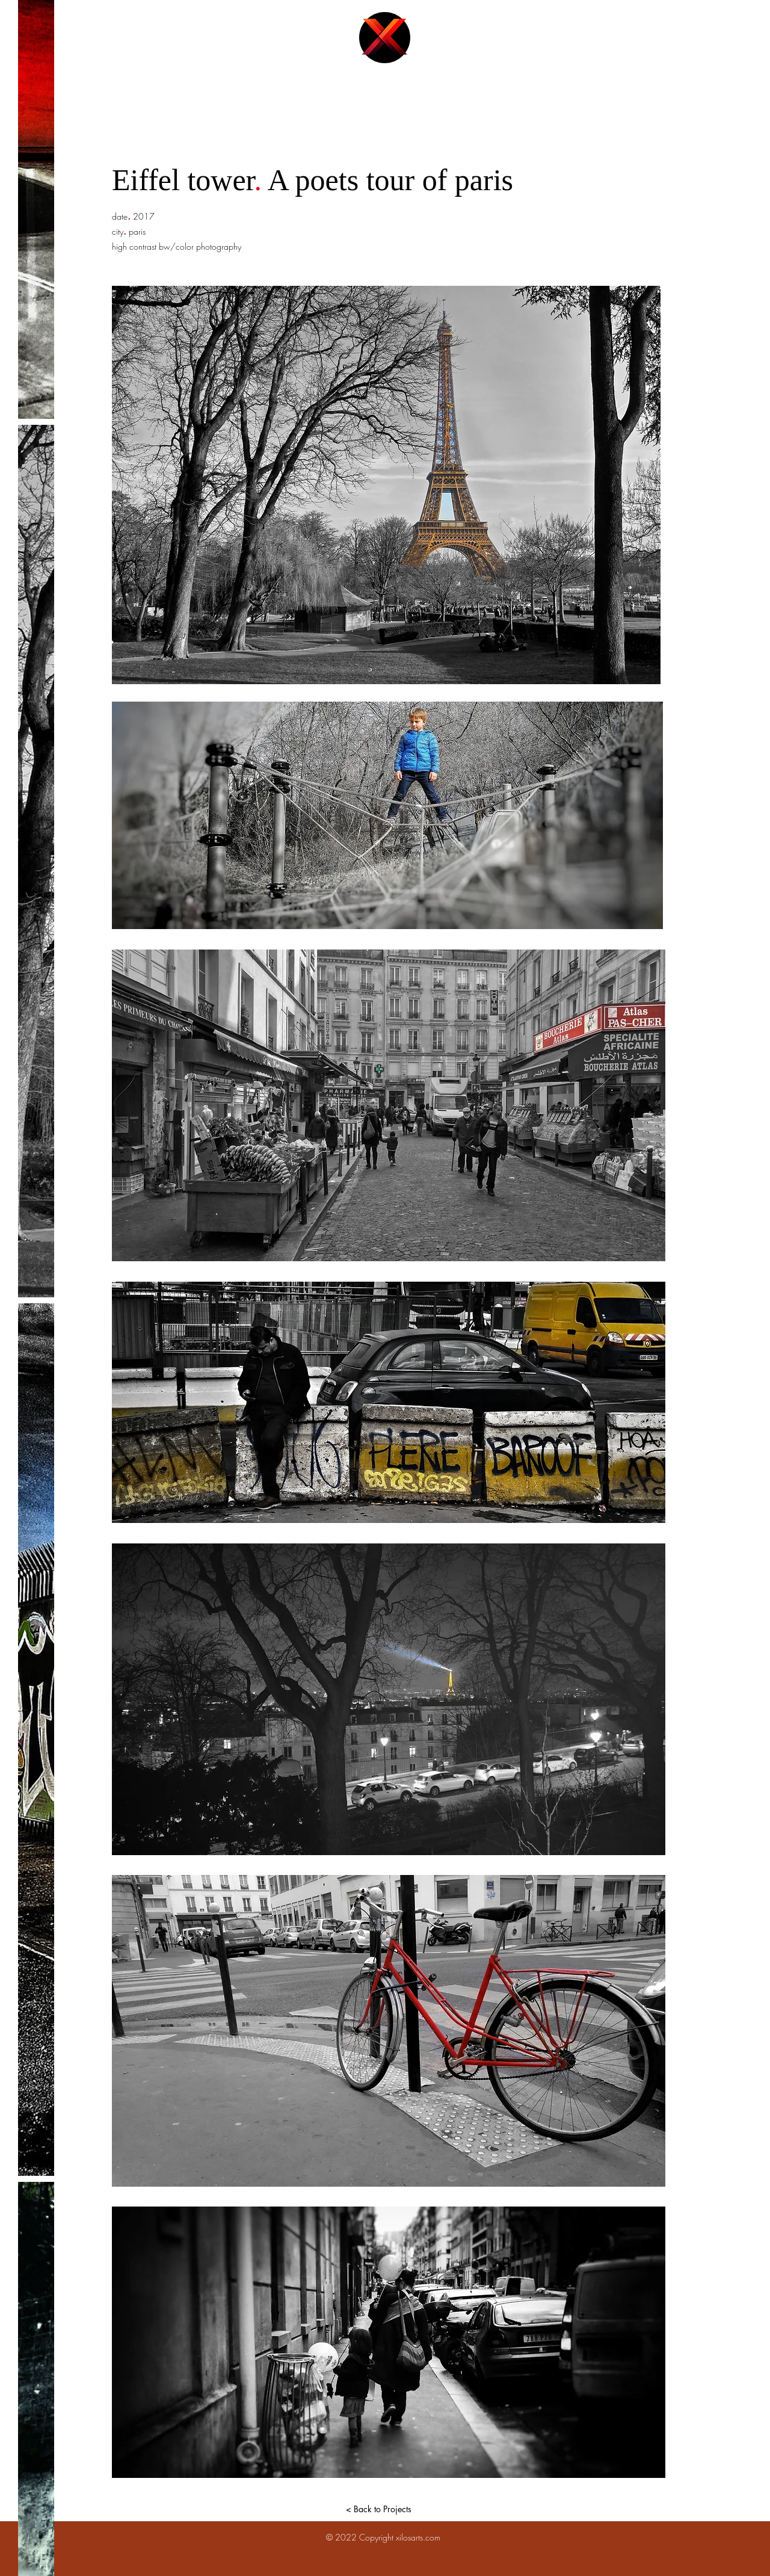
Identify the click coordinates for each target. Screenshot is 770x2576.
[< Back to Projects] (378, 2509)
